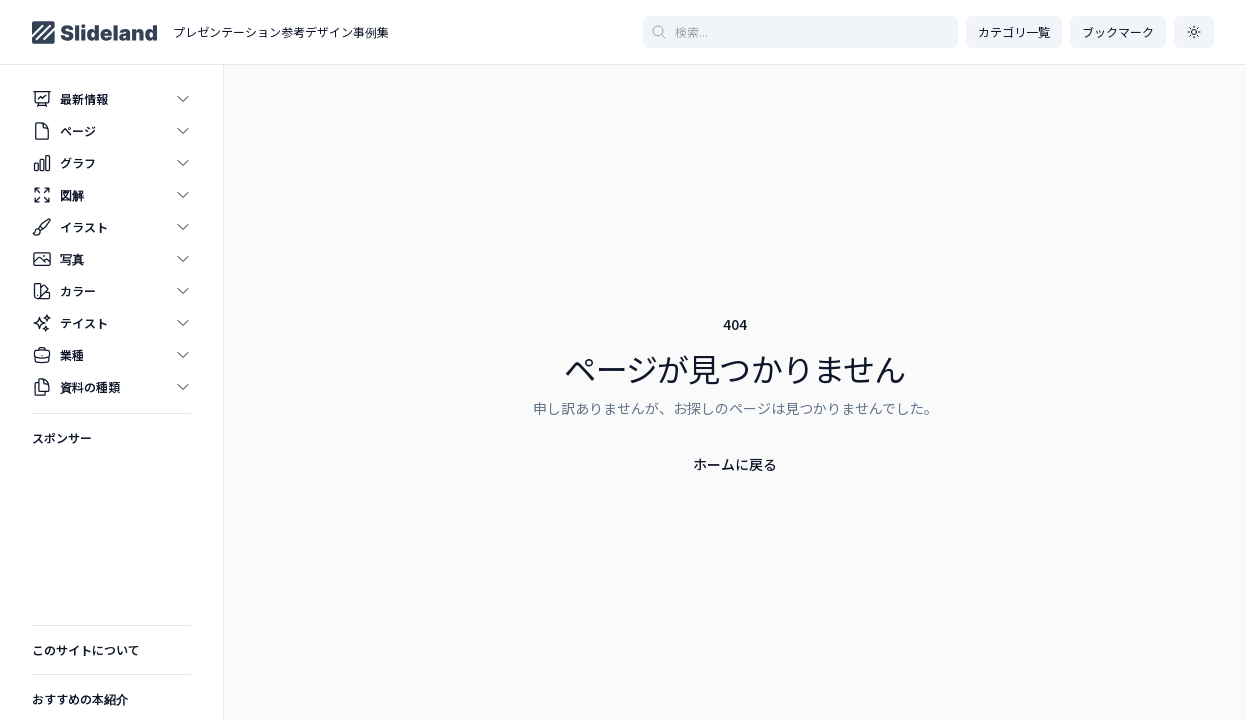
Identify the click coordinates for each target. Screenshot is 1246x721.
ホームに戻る (735, 464)
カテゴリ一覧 (1014, 31)
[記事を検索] (800, 32)
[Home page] (94, 32)
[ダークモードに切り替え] (1194, 32)
